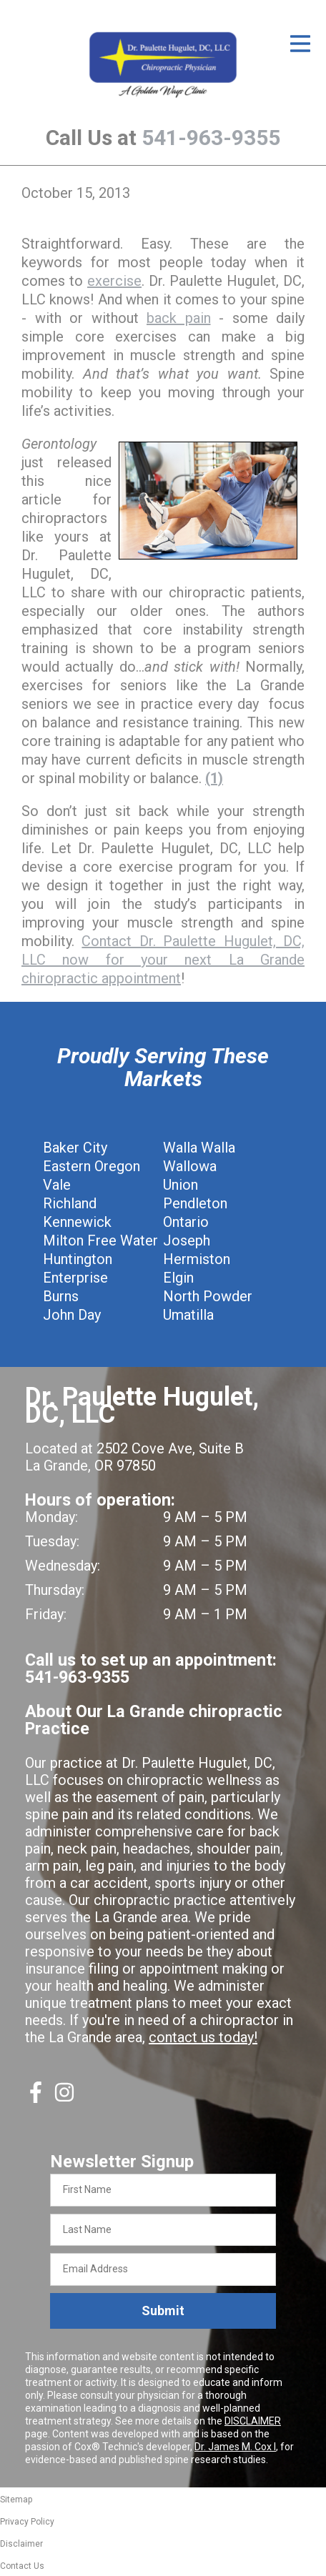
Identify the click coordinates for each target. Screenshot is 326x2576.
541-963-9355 (211, 137)
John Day (72, 1314)
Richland (70, 1203)
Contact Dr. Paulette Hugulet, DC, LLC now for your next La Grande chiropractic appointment (163, 960)
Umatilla (188, 1314)
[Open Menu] (300, 43)
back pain (179, 318)
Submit (163, 2310)
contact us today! (203, 2037)
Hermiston (196, 1259)
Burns (61, 1296)
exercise (114, 280)
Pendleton (195, 1203)
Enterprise (75, 1277)
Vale (57, 1184)
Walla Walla (199, 1147)
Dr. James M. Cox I (235, 2446)
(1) (214, 778)
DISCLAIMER (252, 2421)
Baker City (75, 1147)
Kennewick (77, 1221)
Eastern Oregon (91, 1166)
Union (180, 1184)
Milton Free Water (100, 1240)
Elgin (178, 1277)
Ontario (186, 1221)
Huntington (77, 1259)
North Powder (207, 1296)
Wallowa (190, 1166)
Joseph (186, 1240)
